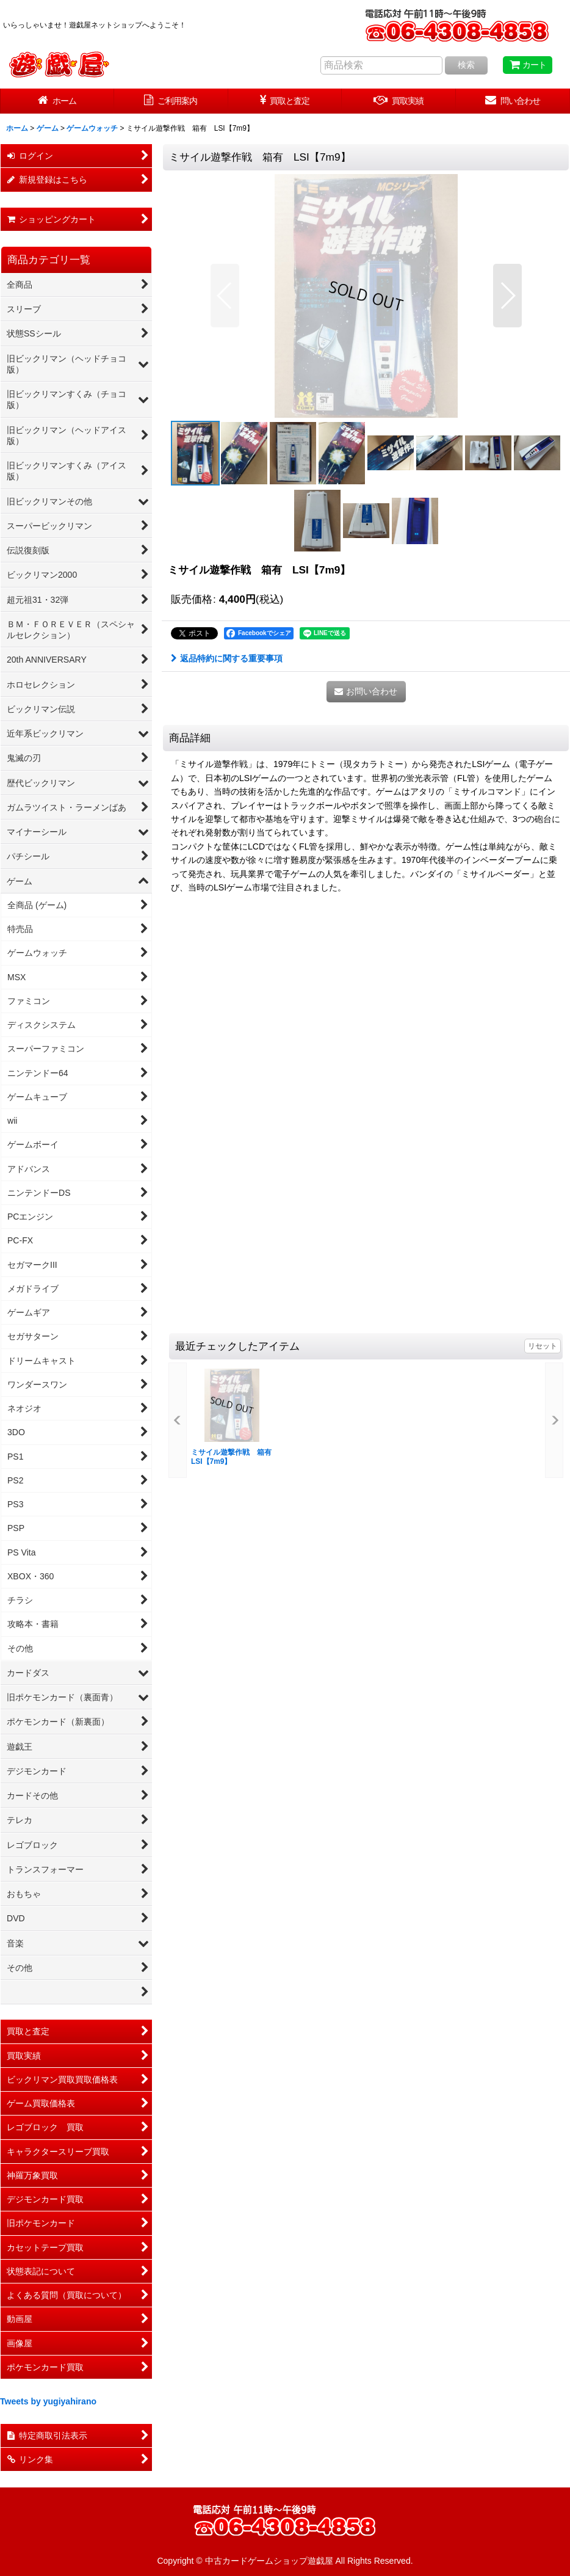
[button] (225, 295)
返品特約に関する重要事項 (227, 658)
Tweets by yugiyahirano (48, 2401)
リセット (542, 1346)
